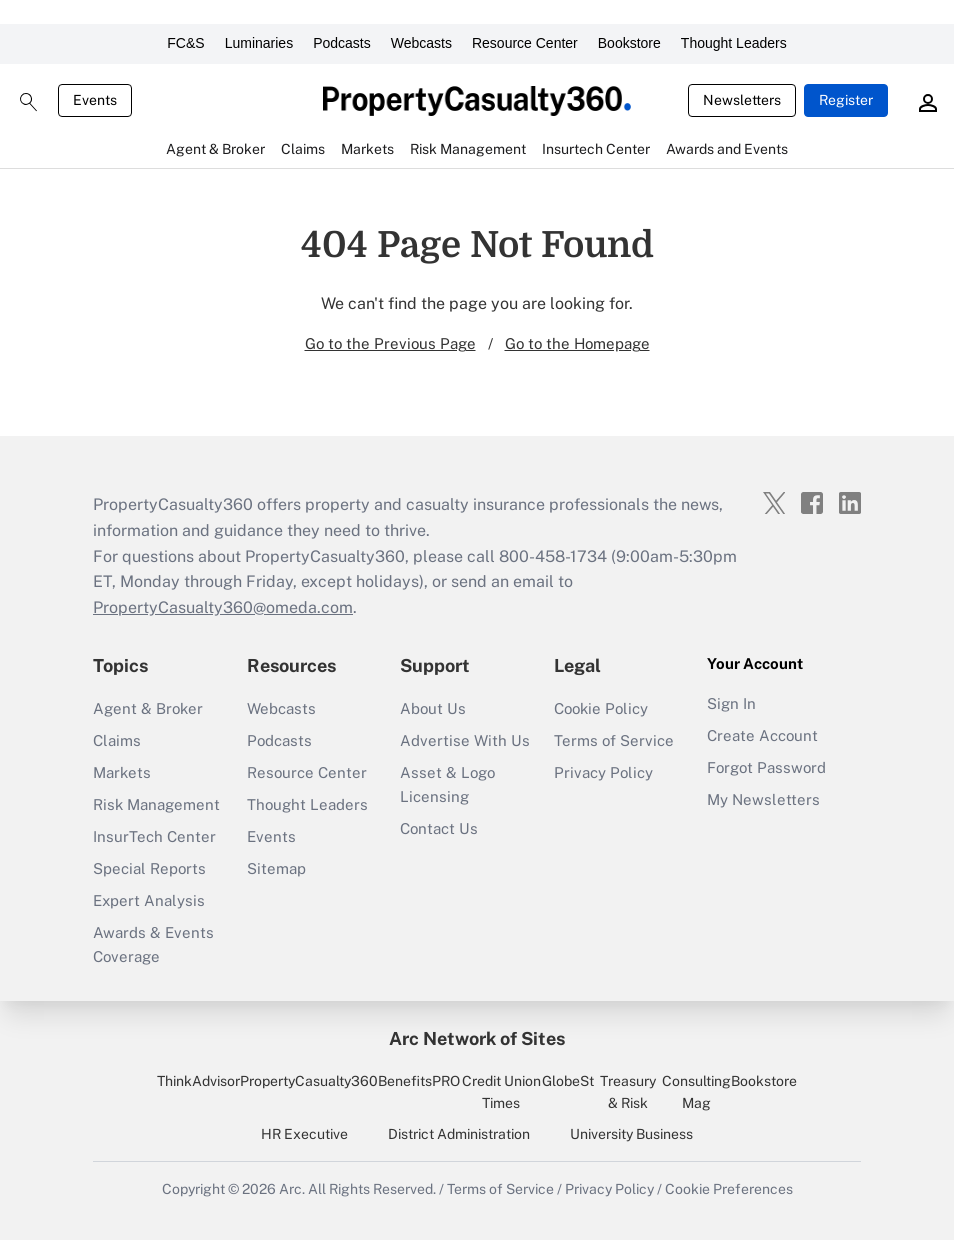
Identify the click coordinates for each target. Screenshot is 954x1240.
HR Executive (304, 1134)
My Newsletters (763, 799)
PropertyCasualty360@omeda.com (223, 607)
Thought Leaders (734, 43)
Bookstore (629, 43)
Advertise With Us (465, 740)
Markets (122, 772)
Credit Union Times (501, 1092)
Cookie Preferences (729, 1189)
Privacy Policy (603, 772)
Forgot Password (766, 767)
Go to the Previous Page (390, 343)
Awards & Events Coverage (153, 944)
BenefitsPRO (419, 1081)
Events (95, 100)
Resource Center (525, 43)
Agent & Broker (148, 708)
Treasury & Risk (628, 1092)
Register (846, 100)
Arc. (292, 1189)
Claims (117, 740)
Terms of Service (614, 740)
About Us (433, 708)
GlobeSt (568, 1081)
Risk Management (156, 804)
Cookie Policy (601, 708)
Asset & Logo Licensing (447, 784)
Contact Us (439, 828)
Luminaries (259, 43)
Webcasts (421, 43)
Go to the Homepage (577, 343)
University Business (631, 1134)
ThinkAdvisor (198, 1081)
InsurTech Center (154, 836)
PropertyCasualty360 (309, 1081)
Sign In (731, 703)
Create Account (762, 735)
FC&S (185, 43)
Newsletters (742, 100)
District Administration (459, 1134)
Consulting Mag (696, 1092)
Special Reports (149, 868)
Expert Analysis (149, 900)
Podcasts (342, 43)
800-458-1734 (553, 556)
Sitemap (276, 868)
